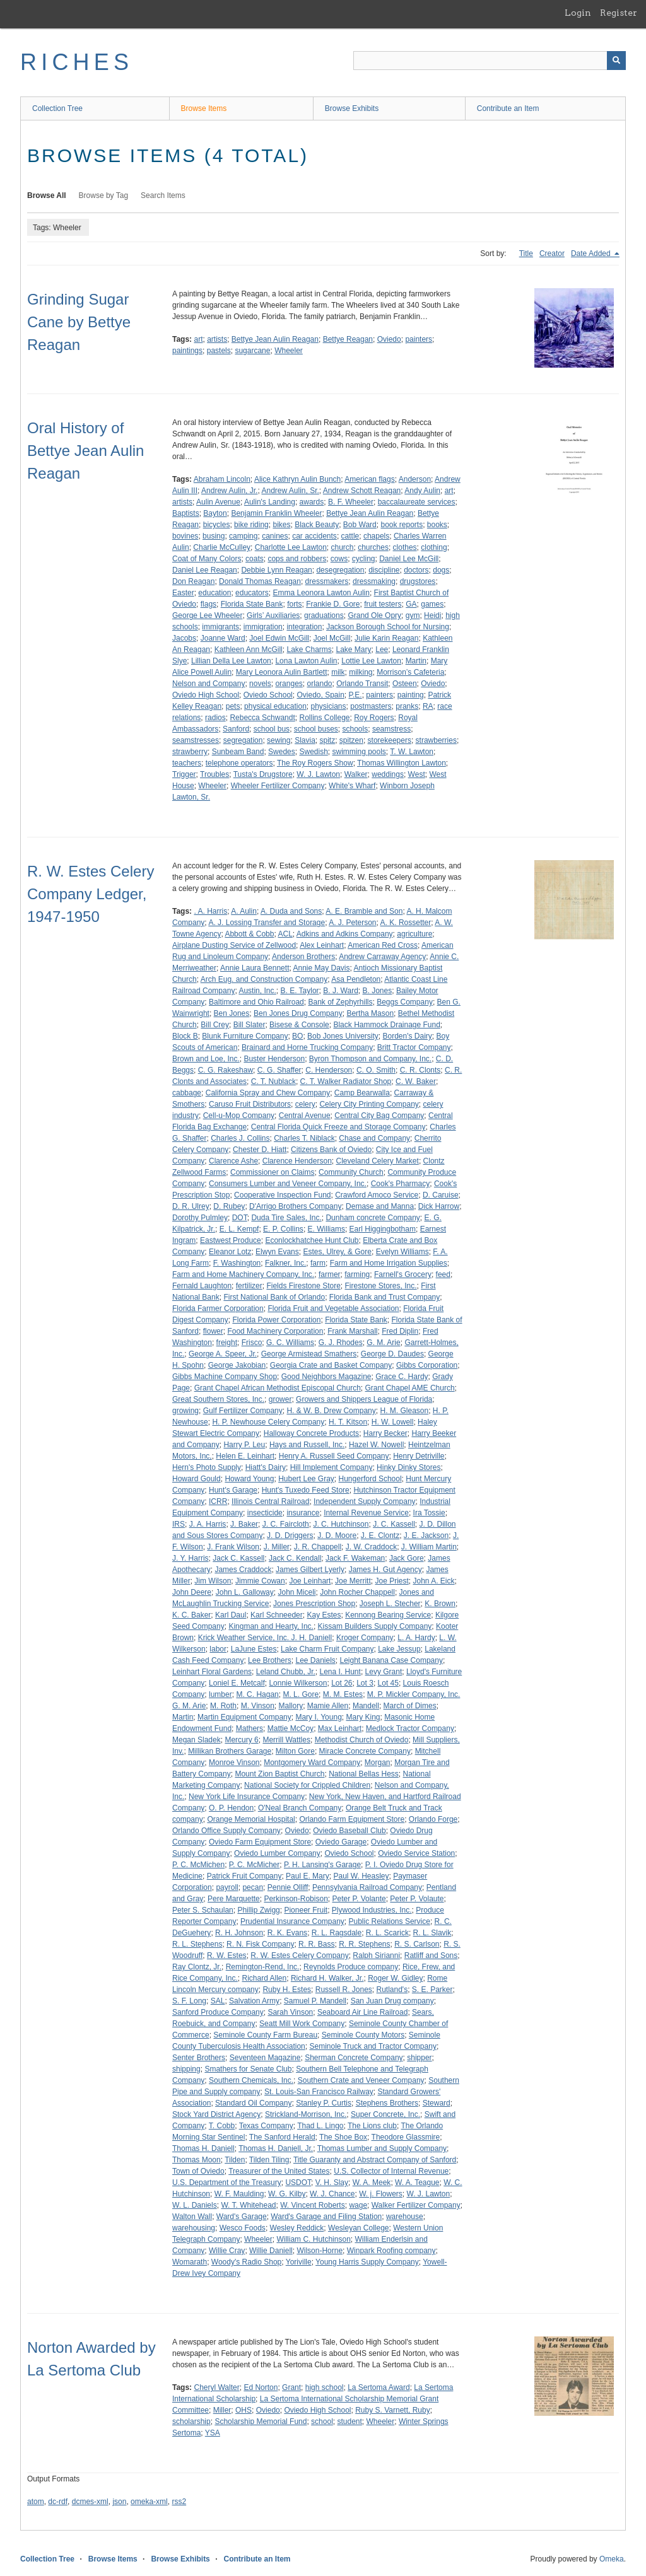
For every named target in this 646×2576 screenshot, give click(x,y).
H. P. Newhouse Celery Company (268, 1422)
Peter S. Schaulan (202, 1910)
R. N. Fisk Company (260, 1944)
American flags (369, 479)
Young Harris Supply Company (367, 2262)
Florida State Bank (252, 604)
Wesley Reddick (297, 2227)
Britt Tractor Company (414, 1047)
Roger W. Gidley (395, 1978)
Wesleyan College (358, 2227)
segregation (243, 740)
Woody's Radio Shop (246, 2262)
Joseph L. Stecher (390, 1603)
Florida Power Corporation (276, 1319)
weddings (388, 774)
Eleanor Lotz (230, 1251)
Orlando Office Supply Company (226, 1830)
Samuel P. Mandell (315, 2000)
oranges (288, 683)
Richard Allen (264, 1978)
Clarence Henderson (297, 1161)
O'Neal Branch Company (299, 1808)
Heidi (432, 615)
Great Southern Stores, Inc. (218, 1399)
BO (297, 1036)
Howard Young (249, 1478)
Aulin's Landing (269, 502)
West (416, 774)
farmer (330, 1274)
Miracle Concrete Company (365, 1751)
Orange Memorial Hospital (251, 1819)
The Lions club (372, 2125)
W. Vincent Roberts (312, 2205)
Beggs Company (405, 1002)
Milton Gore (295, 1751)
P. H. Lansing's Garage (322, 1864)
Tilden (235, 2159)
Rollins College (324, 717)
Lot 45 (388, 1683)
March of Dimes (410, 1705)
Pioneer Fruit (305, 1910)
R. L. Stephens (197, 1944)
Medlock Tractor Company (410, 1728)
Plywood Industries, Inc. (372, 1910)
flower (213, 1331)
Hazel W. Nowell (376, 1444)
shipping (186, 2069)
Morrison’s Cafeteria (410, 672)
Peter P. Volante (358, 1898)
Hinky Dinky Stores (408, 1467)
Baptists (185, 513)
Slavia (305, 740)
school (322, 2421)
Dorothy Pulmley (200, 1217)
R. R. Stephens (364, 1944)
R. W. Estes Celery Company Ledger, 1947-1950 (90, 894)
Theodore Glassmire (406, 2137)
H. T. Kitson (348, 1422)
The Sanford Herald (282, 2137)
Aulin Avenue (218, 502)
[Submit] (616, 60)
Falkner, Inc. (285, 1263)
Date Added (592, 253)
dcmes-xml (90, 2501)
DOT (239, 1217)
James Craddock (242, 1569)
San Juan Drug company (392, 2000)
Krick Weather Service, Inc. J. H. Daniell (265, 1637)
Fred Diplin (400, 1331)
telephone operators (239, 763)
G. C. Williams (290, 1342)
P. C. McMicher (254, 1864)
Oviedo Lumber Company (277, 1853)
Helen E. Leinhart (245, 1456)
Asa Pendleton (355, 979)
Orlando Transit (362, 683)
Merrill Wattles (286, 1739)
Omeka (611, 2559)
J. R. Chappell (317, 1546)
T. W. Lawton (411, 751)
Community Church (351, 1172)
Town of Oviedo (198, 2171)
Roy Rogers (374, 717)
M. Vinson (257, 1705)
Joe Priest (391, 1580)
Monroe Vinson (234, 1762)
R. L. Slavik (432, 1932)
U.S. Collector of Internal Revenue (391, 2171)
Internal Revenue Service (366, 1512)
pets (233, 706)
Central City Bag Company (379, 1115)
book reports (401, 524)
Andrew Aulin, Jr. (229, 490)
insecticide (265, 1512)
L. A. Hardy (416, 1637)
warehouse (404, 2216)
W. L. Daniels (194, 2205)
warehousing (193, 2227)
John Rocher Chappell (357, 1592)
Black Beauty (317, 524)
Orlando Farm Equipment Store (351, 1819)
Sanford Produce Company (218, 2012)
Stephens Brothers (387, 2103)
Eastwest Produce (230, 1240)
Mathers (249, 1728)
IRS (178, 1524)
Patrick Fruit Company (244, 1876)
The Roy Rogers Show (315, 763)
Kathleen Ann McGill (248, 649)
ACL (285, 934)
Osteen (404, 683)
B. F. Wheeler (350, 502)
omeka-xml (149, 2501)
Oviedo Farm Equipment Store (260, 1842)
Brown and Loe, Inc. (206, 1058)
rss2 (179, 2501)
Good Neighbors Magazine (326, 1376)
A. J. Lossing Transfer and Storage (266, 922)
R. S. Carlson (416, 1944)
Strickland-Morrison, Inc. (305, 2114)
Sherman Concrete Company (353, 2057)
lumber (220, 1694)
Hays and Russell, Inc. (306, 1444)
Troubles (214, 774)
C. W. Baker (416, 1081)
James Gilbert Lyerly (310, 1569)
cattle (350, 536)
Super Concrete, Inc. (385, 2114)
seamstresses (195, 740)
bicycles (216, 524)
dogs (441, 570)
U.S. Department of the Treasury (226, 2182)
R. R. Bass (316, 1944)
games (432, 604)
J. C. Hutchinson (340, 1524)
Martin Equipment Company (244, 1717)
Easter (183, 592)
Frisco (252, 1342)
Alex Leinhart (322, 945)
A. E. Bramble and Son (364, 911)
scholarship (191, 2421)
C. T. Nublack (273, 1081)
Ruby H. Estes (286, 1989)
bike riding (251, 524)
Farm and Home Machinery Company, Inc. (243, 1274)
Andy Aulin (422, 490)
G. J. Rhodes (341, 1342)
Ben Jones (232, 1013)
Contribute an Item (508, 108)
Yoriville (299, 2262)
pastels (219, 350)
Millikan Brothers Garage (229, 1751)
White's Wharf (352, 785)
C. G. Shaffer (279, 1070)
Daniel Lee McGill (408, 558)
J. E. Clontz (380, 1535)
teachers (186, 763)
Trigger (184, 774)
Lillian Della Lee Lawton (231, 660)
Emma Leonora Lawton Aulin (321, 592)
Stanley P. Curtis (323, 2103)
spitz (327, 740)
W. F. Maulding (239, 2193)
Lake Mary (354, 649)
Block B (185, 1036)
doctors (416, 570)
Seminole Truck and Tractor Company (372, 2046)
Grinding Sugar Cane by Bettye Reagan (79, 322)
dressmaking (374, 581)
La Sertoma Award (379, 2387)
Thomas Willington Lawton (401, 763)
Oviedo (389, 339)
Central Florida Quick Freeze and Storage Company (338, 1126)
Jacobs (184, 638)
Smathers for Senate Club (247, 2069)
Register (618, 13)
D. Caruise (441, 1195)
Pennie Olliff (287, 1887)
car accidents (314, 536)
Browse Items (204, 108)
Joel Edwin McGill (279, 638)
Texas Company (266, 2125)
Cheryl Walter (216, 2387)
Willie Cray (227, 2250)
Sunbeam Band (238, 751)
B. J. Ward (340, 990)
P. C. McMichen (198, 1864)
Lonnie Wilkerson (298, 1683)
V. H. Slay (331, 2182)
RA (428, 706)
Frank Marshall (352, 1331)
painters (418, 339)
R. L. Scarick (387, 1932)
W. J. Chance (332, 2193)
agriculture (414, 934)
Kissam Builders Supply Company (375, 1626)
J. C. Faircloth (285, 1524)
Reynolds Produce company (350, 1966)
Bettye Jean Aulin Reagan (275, 339)
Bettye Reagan (348, 339)
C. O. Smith (376, 1070)
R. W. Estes (227, 1955)
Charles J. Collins (240, 1138)
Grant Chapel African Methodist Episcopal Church (277, 1388)
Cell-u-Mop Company (238, 1115)
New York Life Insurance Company (247, 1796)
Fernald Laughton (202, 1285)
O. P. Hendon (231, 1808)
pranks (407, 706)
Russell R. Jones (343, 1989)
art (198, 339)
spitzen (351, 740)
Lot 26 (341, 1683)
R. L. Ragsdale (336, 1932)
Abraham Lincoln (222, 479)
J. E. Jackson (426, 1535)
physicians (328, 706)
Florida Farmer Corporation (218, 1308)
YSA (212, 2432)
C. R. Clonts (420, 1070)
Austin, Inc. (257, 990)
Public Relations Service (389, 1921)
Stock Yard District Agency (216, 2114)
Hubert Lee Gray (306, 1478)
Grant (291, 2387)
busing (214, 536)
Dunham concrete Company (373, 1217)
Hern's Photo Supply (206, 1467)
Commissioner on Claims (272, 1172)
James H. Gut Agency (385, 1569)
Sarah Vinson (290, 2012)
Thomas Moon (196, 2159)
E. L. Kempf (239, 1229)
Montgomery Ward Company (312, 1762)
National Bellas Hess (364, 1773)
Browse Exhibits (352, 108)
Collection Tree (57, 108)
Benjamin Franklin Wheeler (276, 513)
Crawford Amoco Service (376, 1195)
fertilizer (249, 1285)
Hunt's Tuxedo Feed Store (305, 1490)
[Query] (489, 60)
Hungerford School (370, 1478)
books (437, 524)
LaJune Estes (254, 1649)
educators (252, 592)
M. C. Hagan (257, 1694)
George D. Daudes (392, 1353)
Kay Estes (324, 1615)
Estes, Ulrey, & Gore (337, 1251)
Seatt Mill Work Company (301, 2023)
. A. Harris (210, 911)
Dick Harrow (438, 1206)
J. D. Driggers (290, 1535)
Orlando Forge (433, 1819)
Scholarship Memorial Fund (260, 2421)
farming (357, 1274)
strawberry (190, 751)
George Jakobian (237, 1365)
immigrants (220, 626)
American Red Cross (383, 945)
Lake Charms (308, 649)
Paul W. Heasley (361, 1876)
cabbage (186, 1092)
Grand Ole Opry (374, 615)
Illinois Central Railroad (270, 1501)
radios (215, 717)
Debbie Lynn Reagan (276, 570)
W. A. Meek (372, 2182)
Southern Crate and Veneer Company (361, 2080)
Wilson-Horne (320, 2250)
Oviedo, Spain (320, 695)
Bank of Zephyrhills (340, 1002)
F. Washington (237, 1263)
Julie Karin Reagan (386, 638)
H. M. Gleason (404, 1410)
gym (413, 615)
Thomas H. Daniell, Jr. (275, 2148)
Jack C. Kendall (295, 1558)
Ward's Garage (241, 2216)
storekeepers (389, 740)
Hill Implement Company (331, 1467)
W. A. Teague (417, 2182)
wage (358, 2205)
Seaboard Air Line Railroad (362, 2012)
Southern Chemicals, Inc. (251, 2080)
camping (243, 536)
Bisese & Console (299, 1024)
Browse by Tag (104, 195)
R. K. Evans (287, 1932)
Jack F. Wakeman (355, 1558)
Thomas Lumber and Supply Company (382, 2148)
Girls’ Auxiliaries (273, 615)
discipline (383, 570)
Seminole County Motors (363, 2035)
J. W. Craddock (371, 1546)
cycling (363, 558)
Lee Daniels (315, 1660)
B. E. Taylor (299, 990)
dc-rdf (58, 2501)
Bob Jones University (343, 1036)
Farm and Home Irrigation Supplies (388, 1263)
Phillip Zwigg (258, 1910)
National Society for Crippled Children (307, 1785)
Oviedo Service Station (416, 1853)
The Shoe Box (343, 2137)
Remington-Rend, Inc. (263, 1966)
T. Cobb (222, 2125)
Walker (356, 774)
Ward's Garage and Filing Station (326, 2216)
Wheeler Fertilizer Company (278, 785)
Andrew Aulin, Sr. (290, 490)
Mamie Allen (327, 1705)
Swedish (313, 751)
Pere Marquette (234, 1898)
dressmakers (327, 581)
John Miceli (296, 1592)
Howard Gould (196, 1478)
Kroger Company (365, 1637)
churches (373, 547)
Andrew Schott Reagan (362, 490)
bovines (185, 536)
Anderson (415, 479)
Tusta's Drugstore (263, 774)
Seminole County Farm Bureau (265, 2035)
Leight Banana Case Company (391, 1660)
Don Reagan (193, 581)
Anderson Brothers (303, 956)
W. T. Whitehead (248, 2205)
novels (260, 683)
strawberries (436, 740)
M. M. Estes (343, 1694)
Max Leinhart (339, 1728)
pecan (252, 1887)
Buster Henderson (274, 1058)
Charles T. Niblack (304, 1138)
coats (254, 558)
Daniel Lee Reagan (204, 570)
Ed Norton (261, 2387)
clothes (405, 547)
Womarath (189, 2262)
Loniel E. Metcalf (237, 1683)
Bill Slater (249, 1024)
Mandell (366, 1705)
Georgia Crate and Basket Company (331, 1365)
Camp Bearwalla (362, 1092)
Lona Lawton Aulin (306, 660)
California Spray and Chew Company (268, 1092)
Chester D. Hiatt (259, 1149)
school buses (316, 729)
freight (226, 1342)
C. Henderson (328, 1070)
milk (337, 672)
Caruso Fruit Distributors (250, 1104)
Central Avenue (305, 1115)
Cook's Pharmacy (400, 1183)
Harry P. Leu (244, 1444)
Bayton (214, 513)
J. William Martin (429, 1546)
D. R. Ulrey (190, 1206)
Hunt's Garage (233, 1490)
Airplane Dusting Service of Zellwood (234, 945)
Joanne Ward (223, 638)
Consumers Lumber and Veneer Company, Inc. (288, 1183)
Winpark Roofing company (391, 2250)
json (119, 2501)
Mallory (291, 1705)
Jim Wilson (212, 1580)
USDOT (298, 2182)
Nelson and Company (208, 683)
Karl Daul (230, 1615)
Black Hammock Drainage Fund (386, 1024)
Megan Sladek (196, 1739)
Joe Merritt (353, 1580)
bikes (281, 524)
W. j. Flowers (380, 2193)
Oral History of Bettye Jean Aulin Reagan (85, 450)
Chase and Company (374, 1138)
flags (208, 604)
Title (526, 253)
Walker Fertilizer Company (416, 2205)
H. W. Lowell (393, 1422)
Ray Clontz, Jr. (196, 1966)
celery (305, 1104)
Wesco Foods (243, 2227)
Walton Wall (192, 2216)
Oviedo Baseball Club (349, 1830)
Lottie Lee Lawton (371, 660)
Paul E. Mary (307, 1876)
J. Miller (277, 1546)
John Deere (191, 1592)
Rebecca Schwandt (262, 717)
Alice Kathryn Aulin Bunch (297, 479)
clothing (434, 547)
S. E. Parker (432, 1989)
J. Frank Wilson (233, 1546)
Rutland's (392, 1989)
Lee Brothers (269, 1660)
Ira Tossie (429, 1512)
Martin (416, 660)
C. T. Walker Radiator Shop (346, 1081)
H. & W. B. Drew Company (330, 1410)
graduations (324, 615)
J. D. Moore (336, 1535)
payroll (227, 1887)
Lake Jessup (399, 1649)
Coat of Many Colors (206, 558)
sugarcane (252, 350)
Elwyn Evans (277, 1251)
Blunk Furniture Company (245, 1036)
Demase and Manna (380, 1206)
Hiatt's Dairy (265, 1467)
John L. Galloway (245, 1592)
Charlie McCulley (221, 547)
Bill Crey (215, 1024)
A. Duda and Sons (291, 911)
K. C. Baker (191, 1615)
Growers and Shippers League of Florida (364, 1399)
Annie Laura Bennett (254, 968)
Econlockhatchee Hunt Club (311, 1240)
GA (411, 604)
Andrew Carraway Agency (382, 956)
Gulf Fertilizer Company (243, 1410)
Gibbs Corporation (426, 1365)
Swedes (281, 751)
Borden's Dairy (407, 1036)
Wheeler (288, 350)
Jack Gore (406, 1558)
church (342, 547)
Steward (436, 2103)
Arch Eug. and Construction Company (264, 979)
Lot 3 (364, 1683)
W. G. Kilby (286, 2193)
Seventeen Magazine (265, 2057)
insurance (302, 1512)
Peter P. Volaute (416, 1898)
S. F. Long (189, 2000)
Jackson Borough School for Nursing (387, 626)
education (214, 592)
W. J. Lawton (318, 774)
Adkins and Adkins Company (345, 934)
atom (35, 2501)
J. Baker (244, 1524)
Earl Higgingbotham (382, 1229)
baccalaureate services (416, 502)
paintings (187, 350)
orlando (319, 683)
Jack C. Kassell (238, 1558)
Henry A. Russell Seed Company (334, 1456)
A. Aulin (244, 911)
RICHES (76, 62)
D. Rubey (229, 1206)
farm (318, 1263)
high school (324, 2387)
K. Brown (440, 1603)
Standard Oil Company (253, 2103)
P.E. (355, 695)
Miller (222, 2410)
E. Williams (326, 1229)
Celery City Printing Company (368, 1104)
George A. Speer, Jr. (223, 1353)
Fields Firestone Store (303, 1285)
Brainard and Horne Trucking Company (307, 1047)
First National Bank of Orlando (274, 1297)
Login (578, 13)
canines (275, 536)
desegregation (340, 570)
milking (360, 672)
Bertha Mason (370, 1013)
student (349, 2421)
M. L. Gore (301, 1694)
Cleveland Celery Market (377, 1161)
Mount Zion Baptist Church (279, 1773)
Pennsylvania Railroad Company (367, 1887)
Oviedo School (268, 695)
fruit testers (382, 604)
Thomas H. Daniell (203, 2148)
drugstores (418, 581)
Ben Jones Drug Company (298, 1013)
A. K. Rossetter (406, 922)
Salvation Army (254, 2000)
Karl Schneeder (276, 1615)
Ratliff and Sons (431, 1955)
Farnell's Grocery (403, 1274)
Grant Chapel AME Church (410, 1388)
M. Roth (223, 1705)
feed (443, 1274)
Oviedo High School (205, 695)
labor (217, 1649)
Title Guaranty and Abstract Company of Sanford (374, 2159)
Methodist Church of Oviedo (362, 1739)
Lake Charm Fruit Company (327, 1649)
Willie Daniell (271, 2250)
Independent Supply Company (364, 1501)
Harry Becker (385, 1433)
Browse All (46, 195)
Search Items (163, 195)
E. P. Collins (283, 1229)
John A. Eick (434, 1580)
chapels (376, 536)
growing (185, 1410)
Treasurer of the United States (278, 2171)
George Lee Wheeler (207, 615)
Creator (552, 253)
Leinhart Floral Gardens (212, 1671)
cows (339, 558)
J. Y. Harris (190, 1558)
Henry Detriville (418, 1456)
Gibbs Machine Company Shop (224, 1376)
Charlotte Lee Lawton (291, 547)
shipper (419, 2057)
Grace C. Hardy (401, 1376)
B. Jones (377, 990)
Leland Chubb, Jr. (285, 1671)
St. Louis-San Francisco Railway (318, 2091)
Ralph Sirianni (376, 1955)
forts (294, 604)
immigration (263, 626)
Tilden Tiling (269, 2159)
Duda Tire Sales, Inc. (286, 1217)
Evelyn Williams (402, 1251)
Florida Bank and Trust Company (384, 1297)
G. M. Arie (383, 1342)
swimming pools (359, 751)
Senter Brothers (198, 2057)
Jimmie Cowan (260, 1580)
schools (355, 729)
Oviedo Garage (341, 1842)
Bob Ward (360, 524)
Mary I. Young (318, 1717)
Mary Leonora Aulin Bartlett (281, 672)
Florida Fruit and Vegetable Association (333, 1308)
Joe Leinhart (310, 1580)
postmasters (370, 706)
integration (304, 626)
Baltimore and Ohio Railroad (256, 1002)
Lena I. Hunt (340, 1671)
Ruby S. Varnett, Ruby (392, 2410)
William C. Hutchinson (313, 2239)
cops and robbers (296, 558)
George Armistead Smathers (308, 1353)
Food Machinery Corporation (275, 1331)
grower (280, 1399)
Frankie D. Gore (333, 604)
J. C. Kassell (394, 1524)
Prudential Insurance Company (292, 1921)
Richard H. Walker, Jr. (327, 1978)
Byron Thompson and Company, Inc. (370, 1058)
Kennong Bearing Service (388, 1615)
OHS (243, 2410)
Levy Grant (383, 1671)
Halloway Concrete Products (311, 1433)
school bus (272, 729)
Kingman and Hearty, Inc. (271, 1626)
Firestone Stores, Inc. (381, 1285)
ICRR (218, 1501)
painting (410, 695)
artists (217, 339)
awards (312, 502)
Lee (381, 649)
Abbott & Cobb (249, 934)
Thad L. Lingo (320, 2125)
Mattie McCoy (290, 1728)
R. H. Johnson (239, 1932)
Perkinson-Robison (295, 1898)
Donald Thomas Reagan (260, 581)
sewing (278, 740)
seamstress (391, 729)
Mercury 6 (241, 1739)
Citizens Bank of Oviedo (331, 1149)
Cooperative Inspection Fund (282, 1195)
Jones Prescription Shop (314, 1603)
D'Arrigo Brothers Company (295, 1206)
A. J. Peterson (352, 922)
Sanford (236, 729)
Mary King (363, 1717)
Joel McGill (332, 638)
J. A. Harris (207, 1524)
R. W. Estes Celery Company (299, 1955)
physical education (275, 706)
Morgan (378, 1762)
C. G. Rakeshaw (225, 1070)
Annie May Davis (321, 968)
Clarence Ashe (233, 1161)
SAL (218, 2000)
